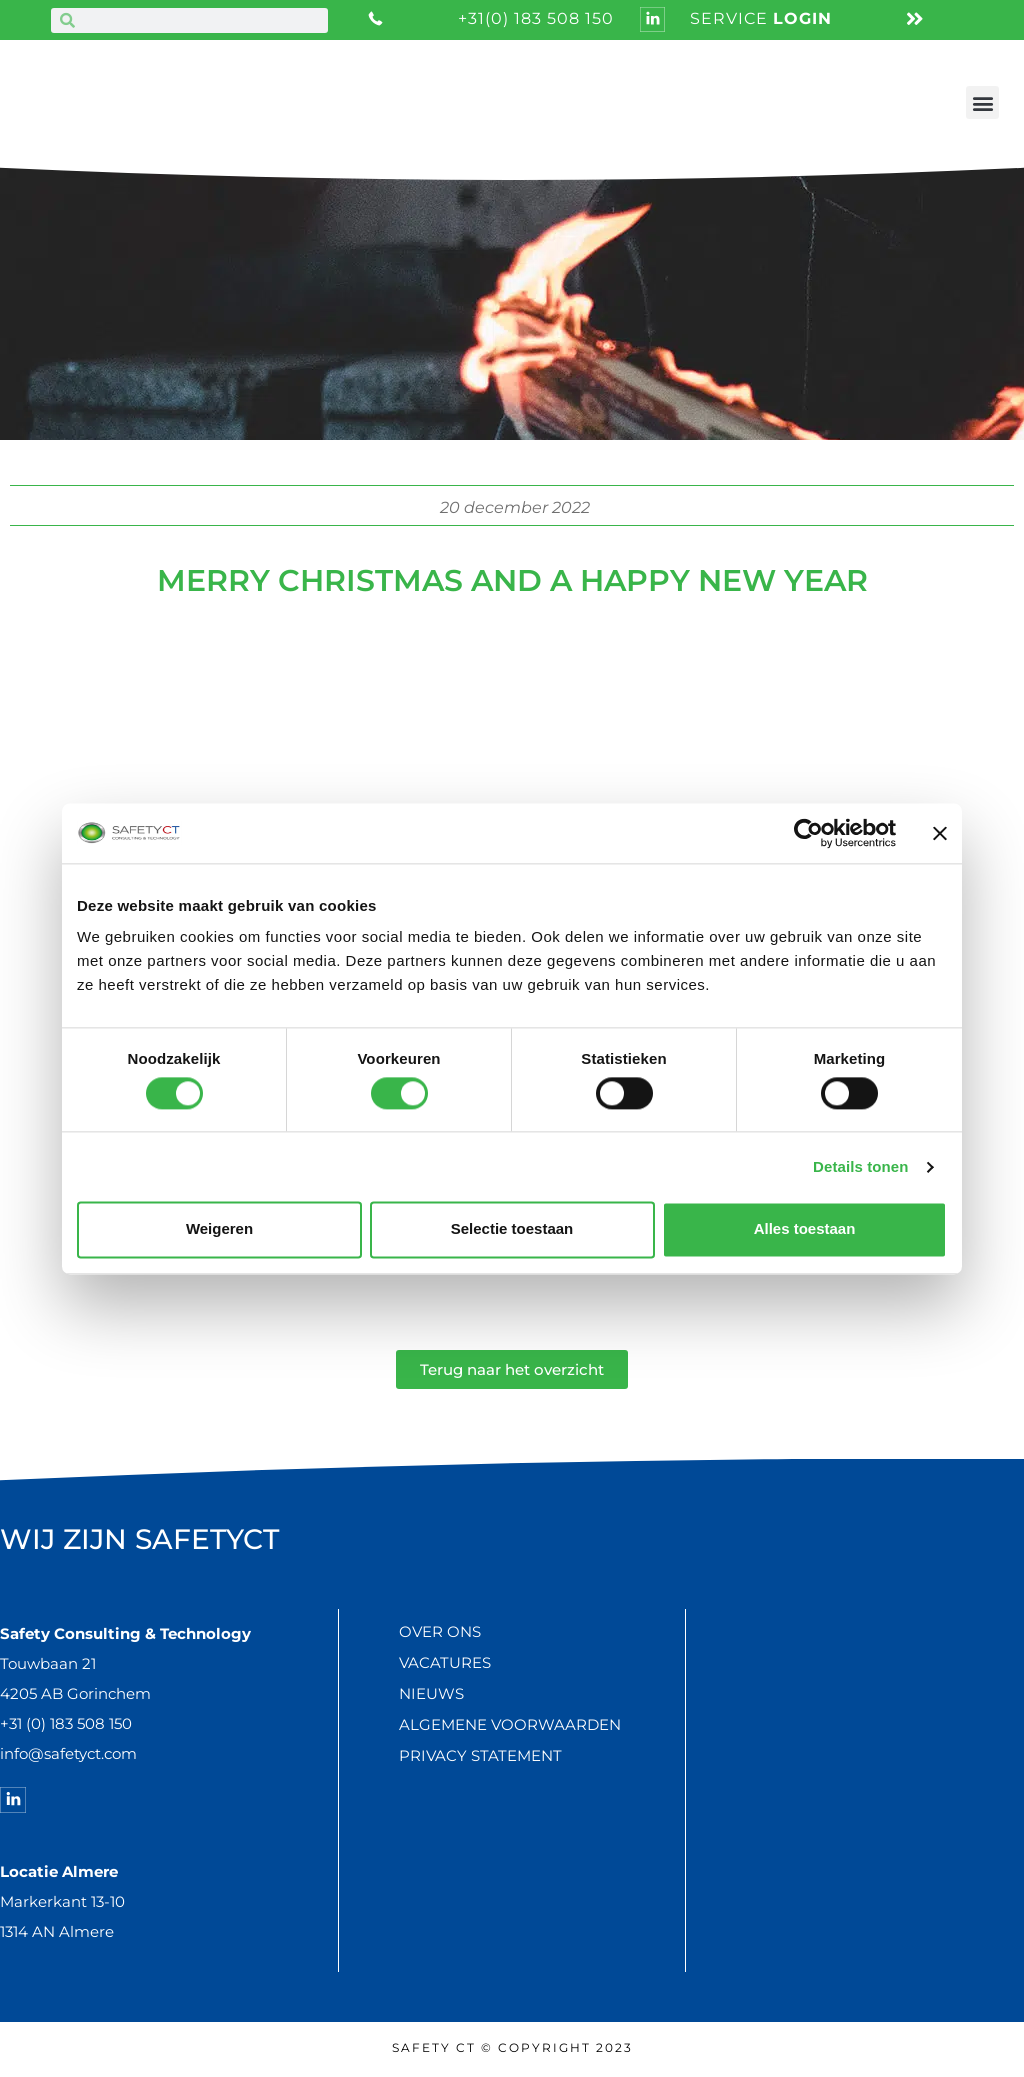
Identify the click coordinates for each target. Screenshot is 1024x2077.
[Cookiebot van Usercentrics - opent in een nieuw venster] (808, 833)
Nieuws (431, 1693)
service (761, 18)
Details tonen (860, 1166)
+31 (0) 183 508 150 (66, 1723)
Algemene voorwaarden (510, 1724)
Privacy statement (480, 1755)
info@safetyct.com (68, 1753)
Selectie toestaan (512, 1229)
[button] (982, 102)
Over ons (440, 1631)
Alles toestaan (805, 1229)
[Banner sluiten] (940, 833)
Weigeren (219, 1229)
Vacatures (445, 1662)
